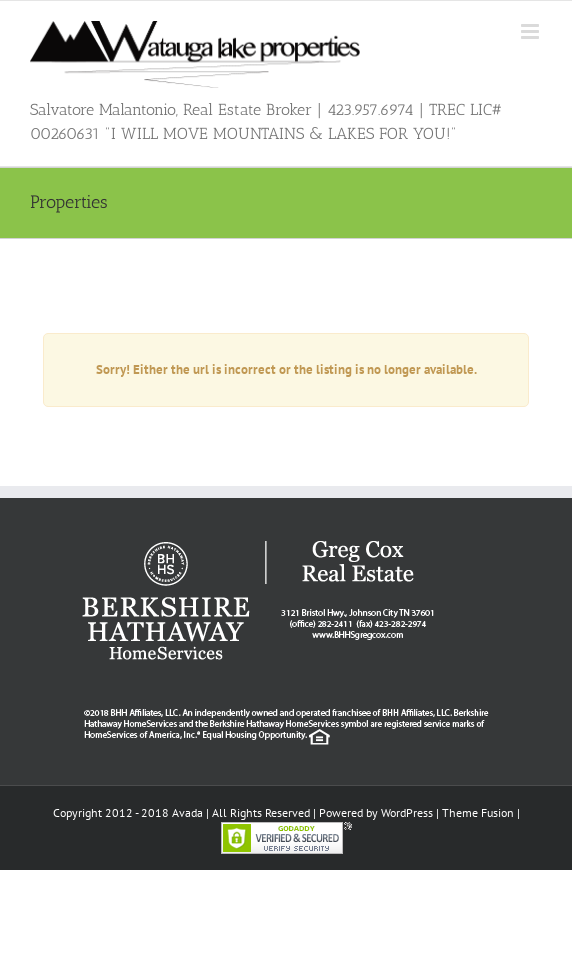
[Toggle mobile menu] (531, 31)
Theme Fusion (478, 812)
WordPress (407, 812)
